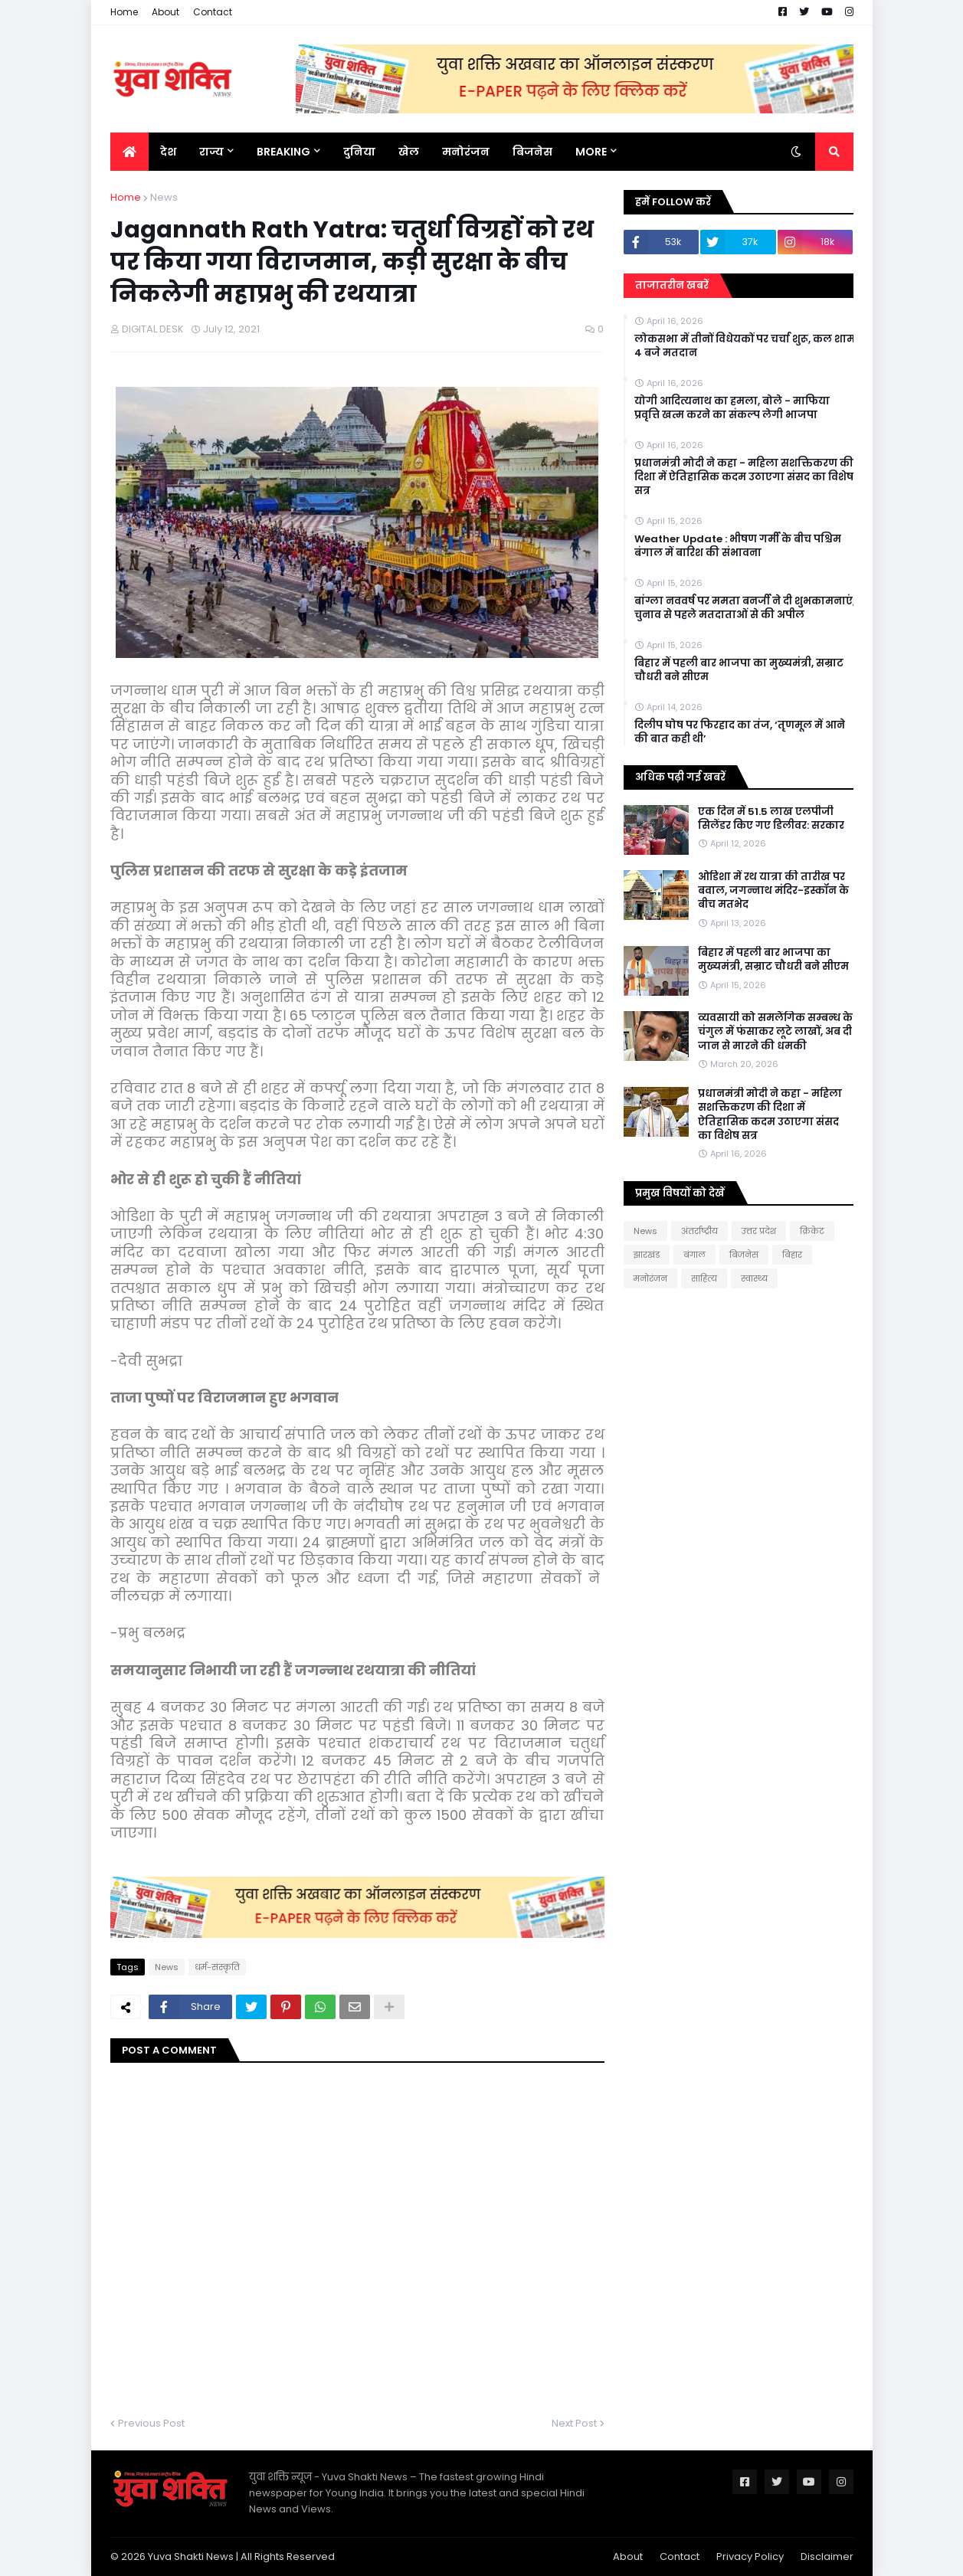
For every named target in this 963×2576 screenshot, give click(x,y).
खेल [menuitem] (408, 151)
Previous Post (151, 2423)
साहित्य (704, 1278)
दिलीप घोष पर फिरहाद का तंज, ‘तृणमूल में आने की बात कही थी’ (739, 732)
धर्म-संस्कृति (217, 1967)
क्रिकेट (812, 1231)
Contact (212, 11)
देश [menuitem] (168, 151)
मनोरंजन (650, 1278)
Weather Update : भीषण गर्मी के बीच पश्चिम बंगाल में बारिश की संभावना (737, 546)
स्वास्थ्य (754, 1278)
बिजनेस (743, 1255)
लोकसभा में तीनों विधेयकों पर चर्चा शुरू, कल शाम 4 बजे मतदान (744, 346)
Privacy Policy (750, 2556)
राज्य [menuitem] (211, 151)
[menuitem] (129, 152)
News (164, 197)
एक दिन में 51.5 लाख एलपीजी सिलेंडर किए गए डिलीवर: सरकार (771, 819)
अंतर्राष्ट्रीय (699, 1231)
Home (124, 11)
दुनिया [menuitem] (359, 151)
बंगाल (694, 1255)
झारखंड (647, 1255)
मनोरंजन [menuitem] (466, 151)
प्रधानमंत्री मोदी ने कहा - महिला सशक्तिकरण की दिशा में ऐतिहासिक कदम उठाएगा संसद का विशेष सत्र (743, 477)
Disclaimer (827, 2556)
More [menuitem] (591, 151)
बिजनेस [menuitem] (532, 151)
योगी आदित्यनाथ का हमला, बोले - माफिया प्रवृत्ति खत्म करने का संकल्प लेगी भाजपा (732, 408)
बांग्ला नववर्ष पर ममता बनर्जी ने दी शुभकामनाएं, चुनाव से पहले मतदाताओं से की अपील (744, 608)
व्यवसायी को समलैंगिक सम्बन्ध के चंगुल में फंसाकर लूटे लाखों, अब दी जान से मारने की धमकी (775, 1031)
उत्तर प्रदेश (759, 1231)
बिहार (792, 1255)
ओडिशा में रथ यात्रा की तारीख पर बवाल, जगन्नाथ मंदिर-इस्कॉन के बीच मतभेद (773, 891)
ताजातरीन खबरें (672, 285)
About (165, 11)
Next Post (574, 2423)
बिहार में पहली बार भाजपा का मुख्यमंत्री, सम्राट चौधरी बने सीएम (738, 670)
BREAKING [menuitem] (283, 151)
